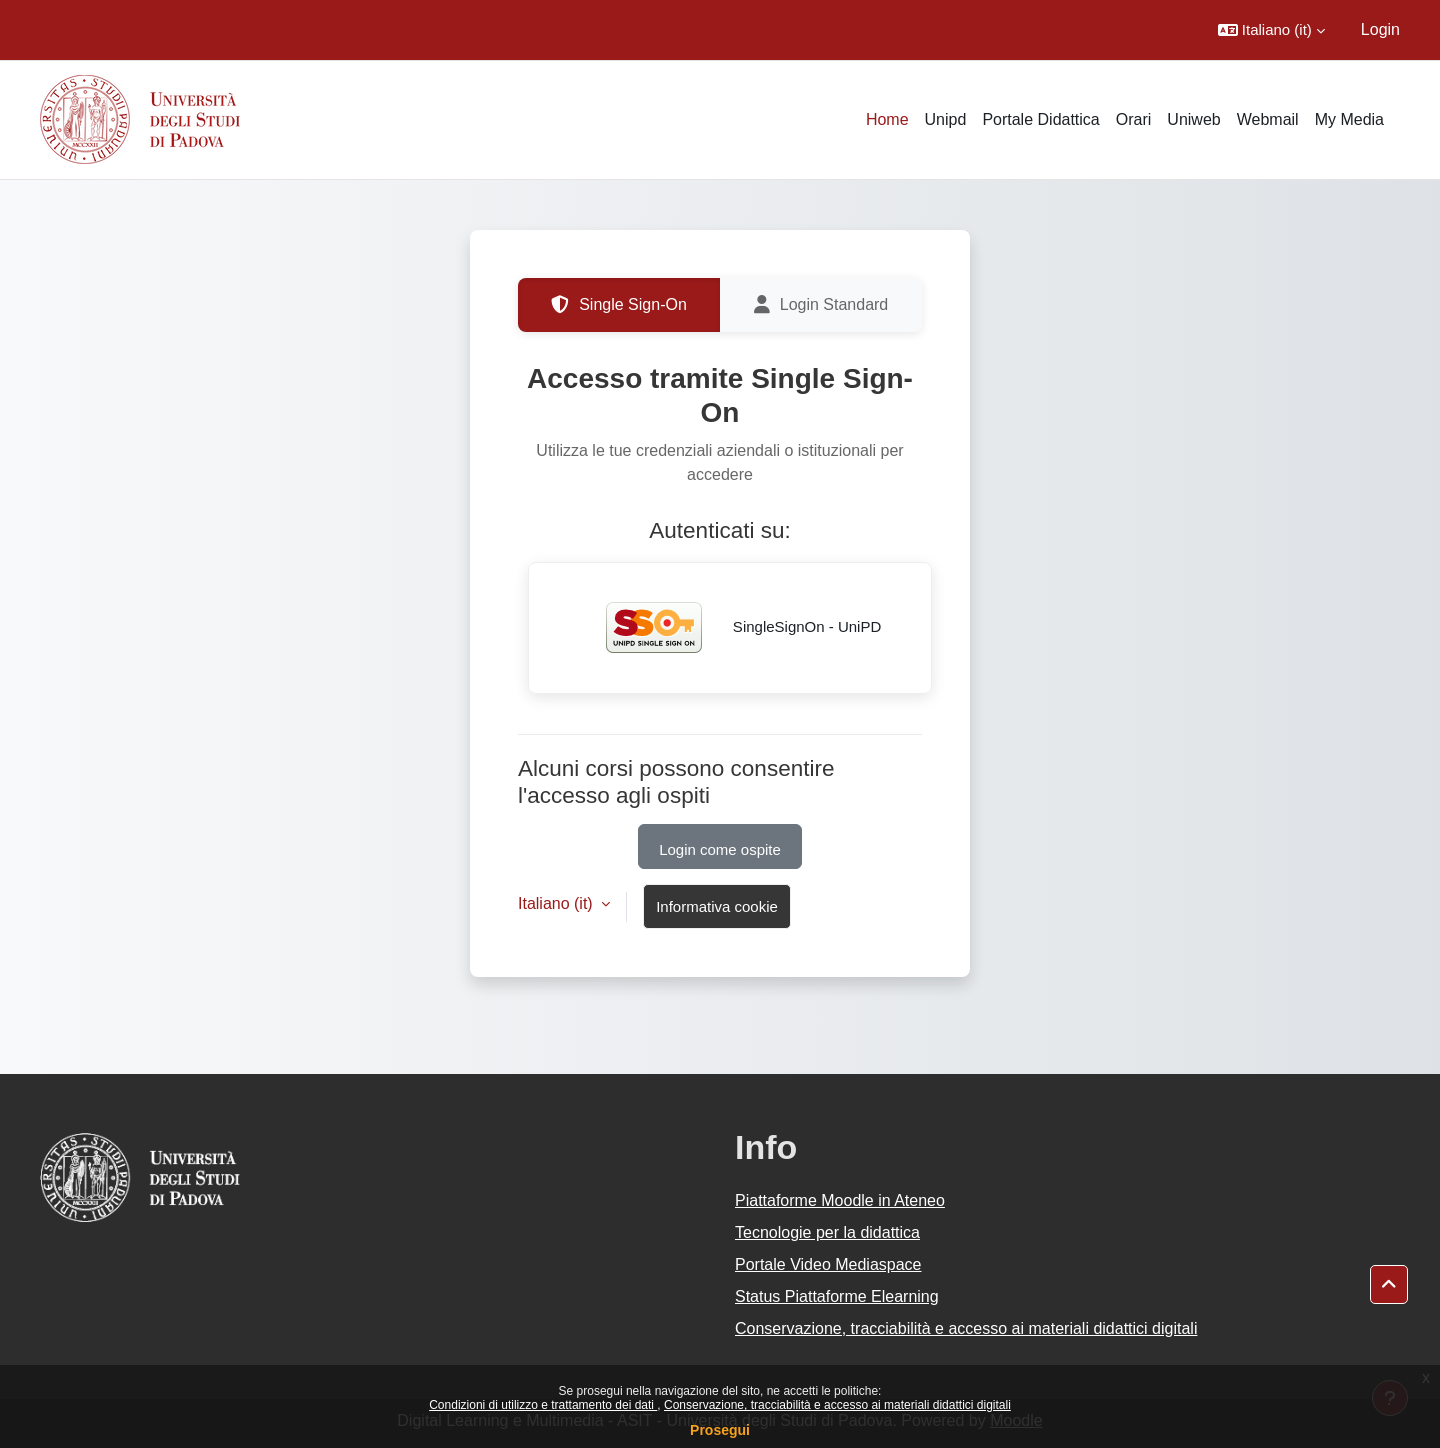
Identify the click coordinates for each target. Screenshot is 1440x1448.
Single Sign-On (619, 305)
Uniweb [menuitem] (1193, 119)
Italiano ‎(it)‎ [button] (557, 903)
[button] (1271, 30)
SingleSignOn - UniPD (730, 628)
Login (1380, 29)
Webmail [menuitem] (1268, 119)
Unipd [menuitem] (946, 119)
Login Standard (821, 305)
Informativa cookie (717, 906)
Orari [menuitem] (1134, 119)
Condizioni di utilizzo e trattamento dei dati (543, 1405)
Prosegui (720, 1430)
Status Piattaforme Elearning (837, 1296)
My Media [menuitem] (1349, 119)
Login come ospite (720, 849)
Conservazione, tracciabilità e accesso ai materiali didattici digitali (837, 1405)
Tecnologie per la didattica (827, 1232)
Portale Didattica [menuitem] (1040, 119)
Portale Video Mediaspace (828, 1264)
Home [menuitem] (887, 119)
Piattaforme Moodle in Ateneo (840, 1200)
